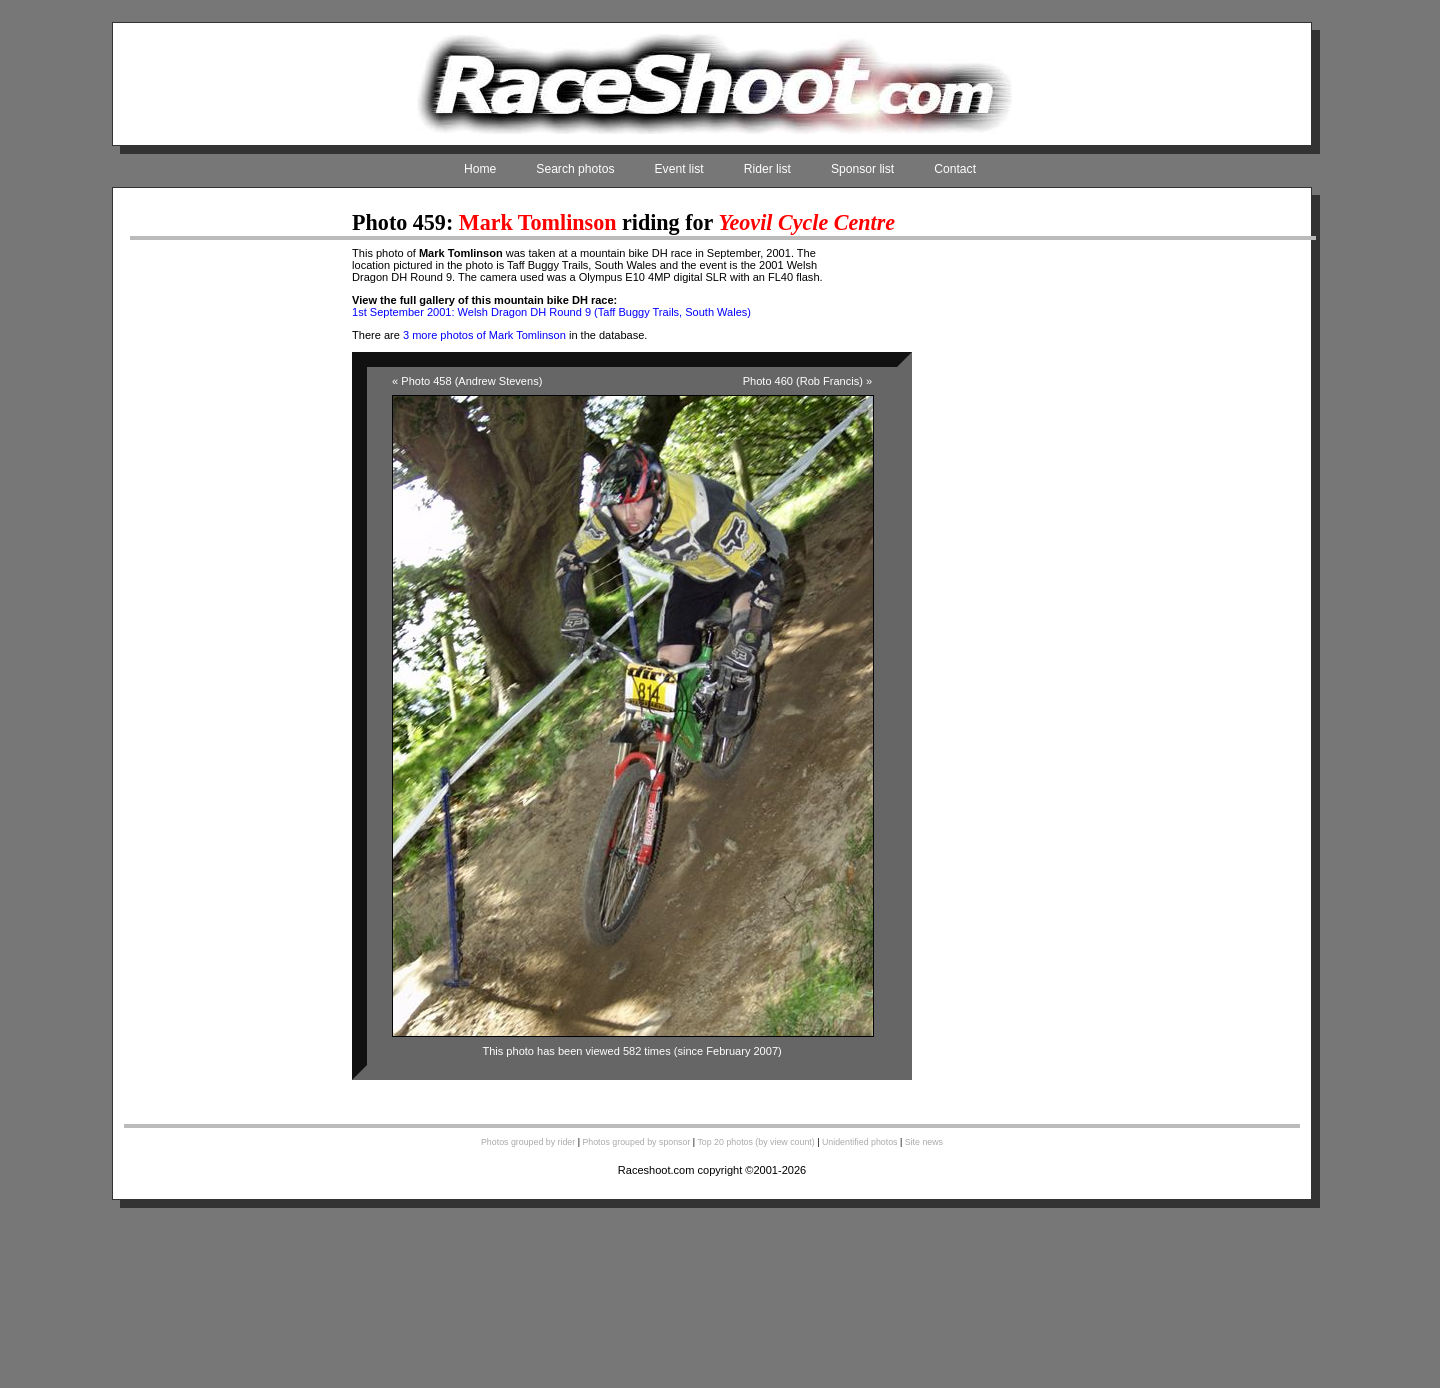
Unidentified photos (860, 1142)
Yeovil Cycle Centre (806, 222)
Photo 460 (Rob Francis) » (807, 381)
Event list (679, 169)
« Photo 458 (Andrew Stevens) (467, 381)
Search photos (575, 169)
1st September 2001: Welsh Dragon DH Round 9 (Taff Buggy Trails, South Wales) (551, 312)
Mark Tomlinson (538, 222)
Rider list (767, 169)
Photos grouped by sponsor (636, 1142)
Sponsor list (862, 169)
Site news (924, 1142)
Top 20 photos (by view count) (755, 1142)
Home (480, 169)
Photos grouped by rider (528, 1142)
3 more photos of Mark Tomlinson (484, 335)
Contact (955, 169)
